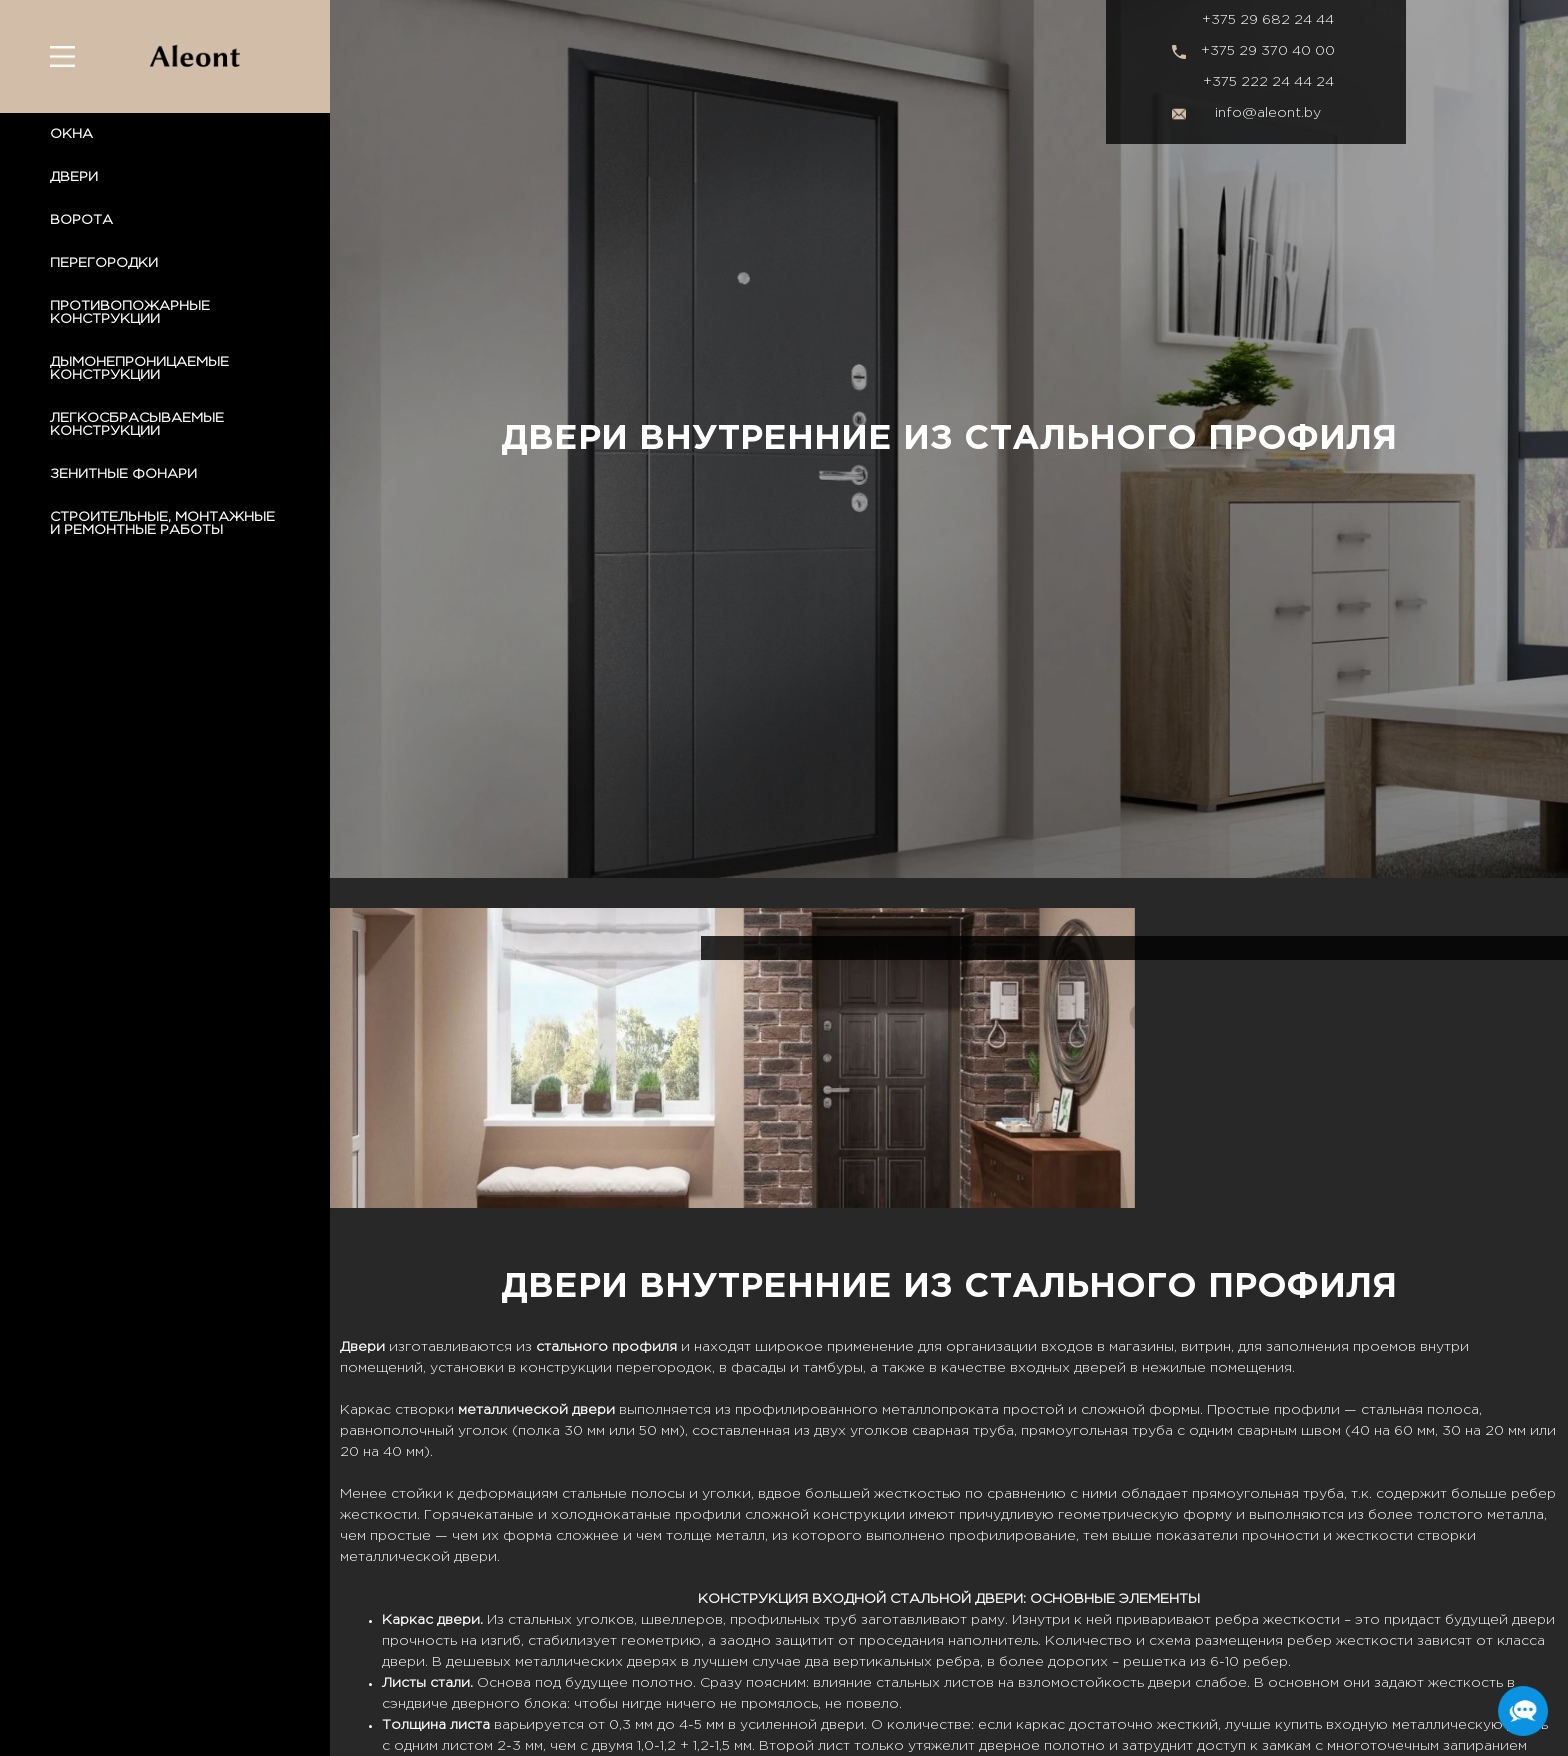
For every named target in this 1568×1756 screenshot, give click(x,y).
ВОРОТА (81, 220)
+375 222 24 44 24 (1268, 82)
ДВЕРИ (74, 177)
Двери (362, 1347)
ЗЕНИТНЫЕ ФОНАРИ (123, 474)
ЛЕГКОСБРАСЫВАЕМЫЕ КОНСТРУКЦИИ (137, 424)
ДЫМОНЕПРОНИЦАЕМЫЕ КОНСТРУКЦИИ (139, 368)
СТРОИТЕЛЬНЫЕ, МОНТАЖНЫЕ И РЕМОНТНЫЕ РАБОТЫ (162, 523)
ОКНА (71, 134)
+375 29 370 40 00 (1268, 51)
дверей (1100, 1368)
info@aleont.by (1268, 113)
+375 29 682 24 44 (1268, 20)
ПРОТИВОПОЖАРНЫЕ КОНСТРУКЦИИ (130, 312)
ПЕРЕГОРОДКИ (104, 263)
